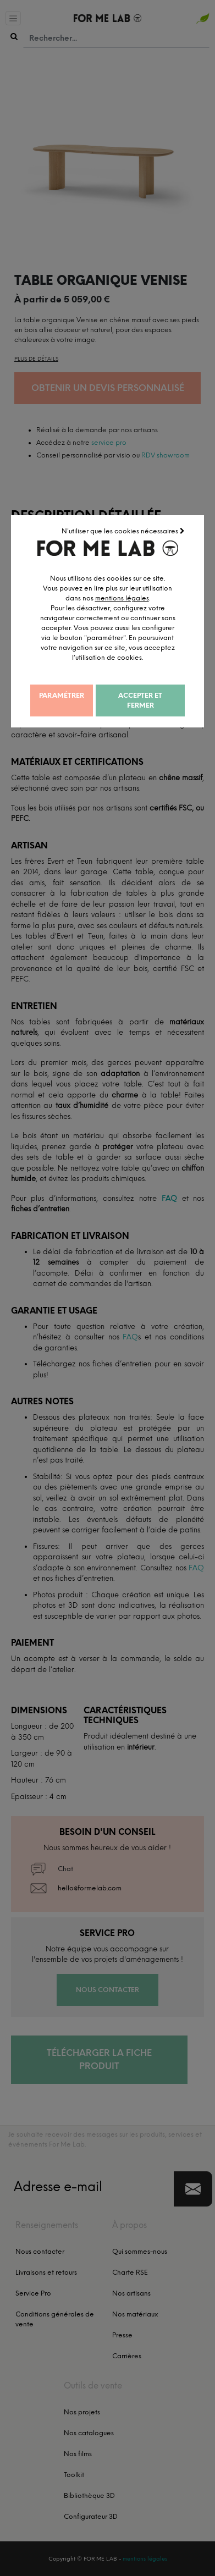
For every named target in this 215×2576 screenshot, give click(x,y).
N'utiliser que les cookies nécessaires (170, 534)
